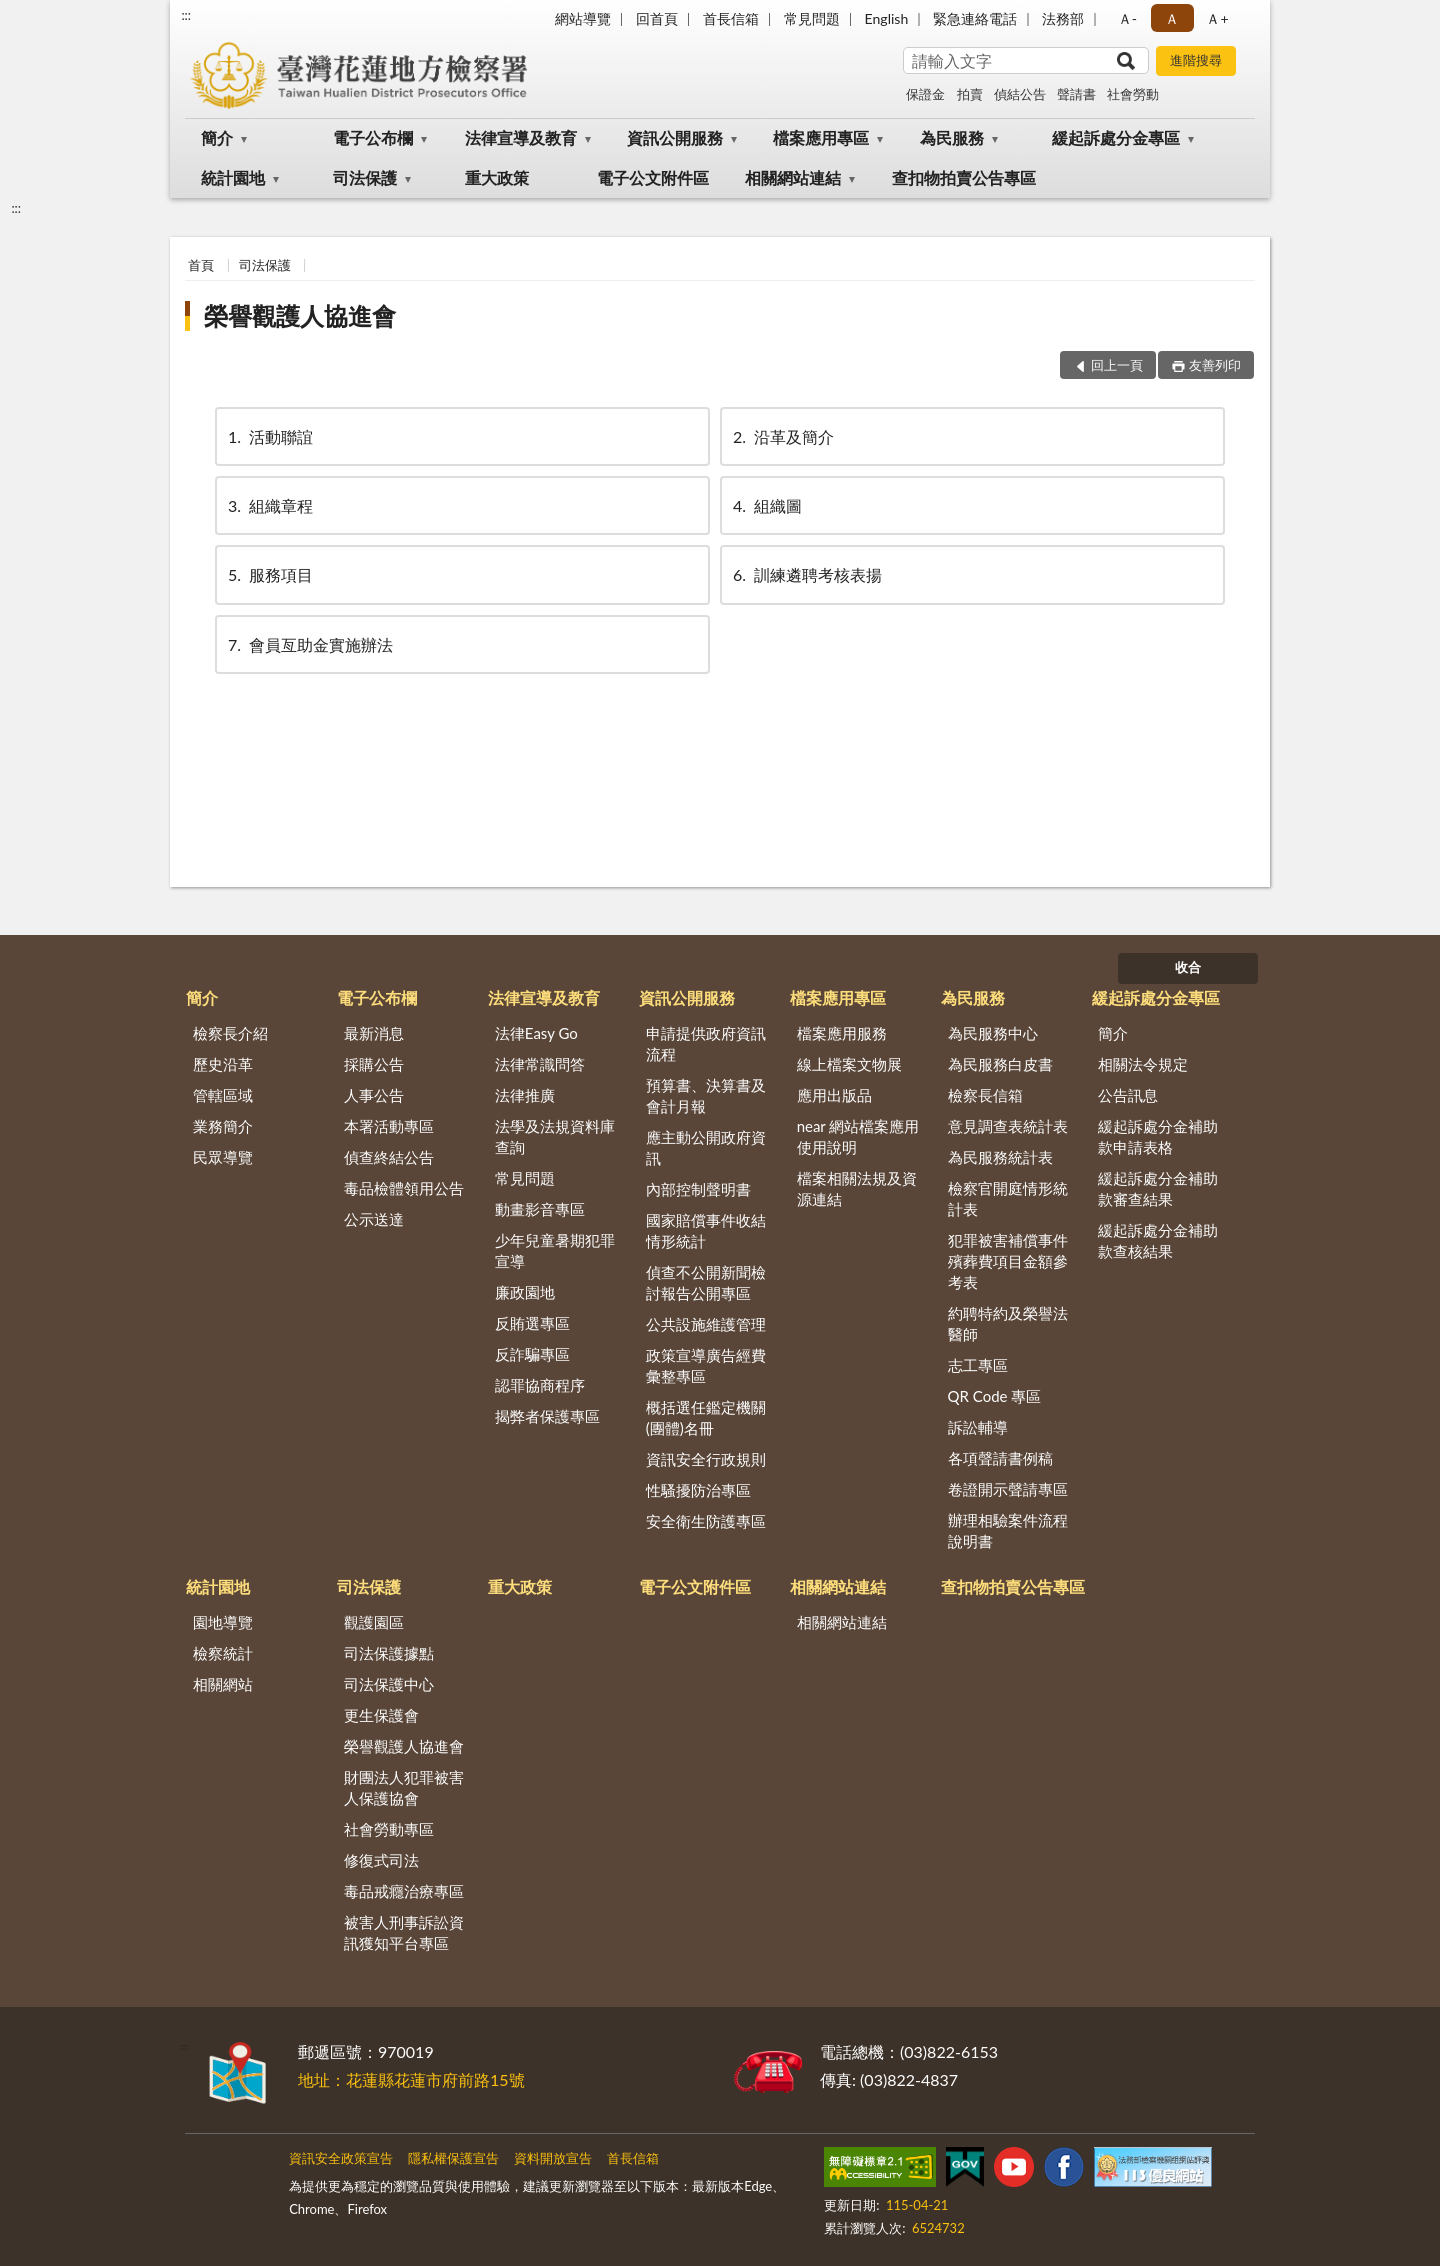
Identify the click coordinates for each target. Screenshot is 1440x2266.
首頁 (201, 265)
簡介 (217, 137)
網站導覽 (583, 18)
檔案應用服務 (842, 1033)
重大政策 (497, 177)
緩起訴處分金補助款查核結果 (1158, 1240)
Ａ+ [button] (1217, 18)
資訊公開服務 (675, 137)
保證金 (925, 94)
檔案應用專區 (821, 137)
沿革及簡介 (782, 436)
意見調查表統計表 (1008, 1126)
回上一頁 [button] (1117, 365)
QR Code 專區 (995, 1396)
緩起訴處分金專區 (1116, 137)
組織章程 (269, 505)
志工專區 (978, 1365)
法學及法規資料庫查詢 (555, 1136)
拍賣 (970, 94)
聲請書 (1076, 94)
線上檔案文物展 (849, 1064)
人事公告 (374, 1095)
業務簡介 (223, 1126)
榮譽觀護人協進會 (300, 315)
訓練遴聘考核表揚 (806, 574)
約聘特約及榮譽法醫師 (1008, 1323)
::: (186, 15)
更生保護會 (381, 1715)
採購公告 (374, 1064)
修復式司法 (381, 1860)
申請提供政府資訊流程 (706, 1043)
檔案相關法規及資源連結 (857, 1188)
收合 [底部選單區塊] (1188, 967)
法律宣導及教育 (521, 137)
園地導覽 (223, 1622)
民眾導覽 (223, 1157)
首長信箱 (731, 18)
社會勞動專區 (389, 1829)
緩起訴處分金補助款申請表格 (1158, 1136)
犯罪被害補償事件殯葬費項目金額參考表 (1008, 1261)
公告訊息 (1128, 1095)
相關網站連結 (793, 177)
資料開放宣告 (553, 2158)
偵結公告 (1020, 94)
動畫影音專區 (540, 1209)
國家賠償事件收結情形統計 (706, 1230)
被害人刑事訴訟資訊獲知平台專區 (404, 1932)
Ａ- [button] (1127, 18)
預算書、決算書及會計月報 (706, 1095)
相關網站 (223, 1684)
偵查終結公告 (389, 1157)
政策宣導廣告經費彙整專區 (706, 1365)
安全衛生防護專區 (706, 1521)
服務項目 (269, 574)
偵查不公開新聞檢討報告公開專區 (706, 1282)
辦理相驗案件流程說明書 (1008, 1530)
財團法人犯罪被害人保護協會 (404, 1787)
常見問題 (812, 18)
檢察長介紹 (230, 1033)
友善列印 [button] (1215, 365)
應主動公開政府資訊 (706, 1147)
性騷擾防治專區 (698, 1490)
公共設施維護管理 (706, 1324)
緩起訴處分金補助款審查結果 (1158, 1188)
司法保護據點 (389, 1653)
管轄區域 (223, 1095)
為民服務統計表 (1000, 1157)
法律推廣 (525, 1095)
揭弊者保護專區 (547, 1416)
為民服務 (952, 137)
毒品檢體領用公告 (404, 1188)
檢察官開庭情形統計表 (1008, 1198)
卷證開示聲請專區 (1008, 1489)
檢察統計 (223, 1653)
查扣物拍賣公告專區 (964, 177)
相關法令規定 (1143, 1064)
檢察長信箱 (985, 1095)
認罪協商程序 (540, 1385)
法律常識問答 (540, 1064)
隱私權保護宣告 (453, 2158)
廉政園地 (525, 1292)
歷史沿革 (223, 1064)
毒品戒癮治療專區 (404, 1891)
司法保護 (365, 177)
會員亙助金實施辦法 (309, 644)
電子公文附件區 (653, 177)
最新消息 (374, 1033)
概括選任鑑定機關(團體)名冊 (706, 1417)
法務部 (1063, 18)
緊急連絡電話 (975, 18)
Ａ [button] (1172, 18)
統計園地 (233, 177)
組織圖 (766, 505)
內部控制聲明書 (698, 1189)
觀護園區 (374, 1622)
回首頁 (657, 18)
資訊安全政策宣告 (341, 2158)
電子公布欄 (373, 137)
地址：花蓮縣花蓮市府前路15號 (411, 2079)
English (887, 18)
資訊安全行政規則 (706, 1459)
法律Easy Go (536, 1033)
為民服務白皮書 (1000, 1064)
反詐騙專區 (532, 1354)
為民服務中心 (993, 1033)
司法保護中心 (389, 1684)
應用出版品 (834, 1095)
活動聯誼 (269, 436)
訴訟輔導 (978, 1427)
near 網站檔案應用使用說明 (858, 1136)
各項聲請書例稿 (1000, 1458)
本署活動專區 (389, 1126)
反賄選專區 (532, 1323)
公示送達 (374, 1219)
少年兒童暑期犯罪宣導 (555, 1250)
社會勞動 (1133, 94)
